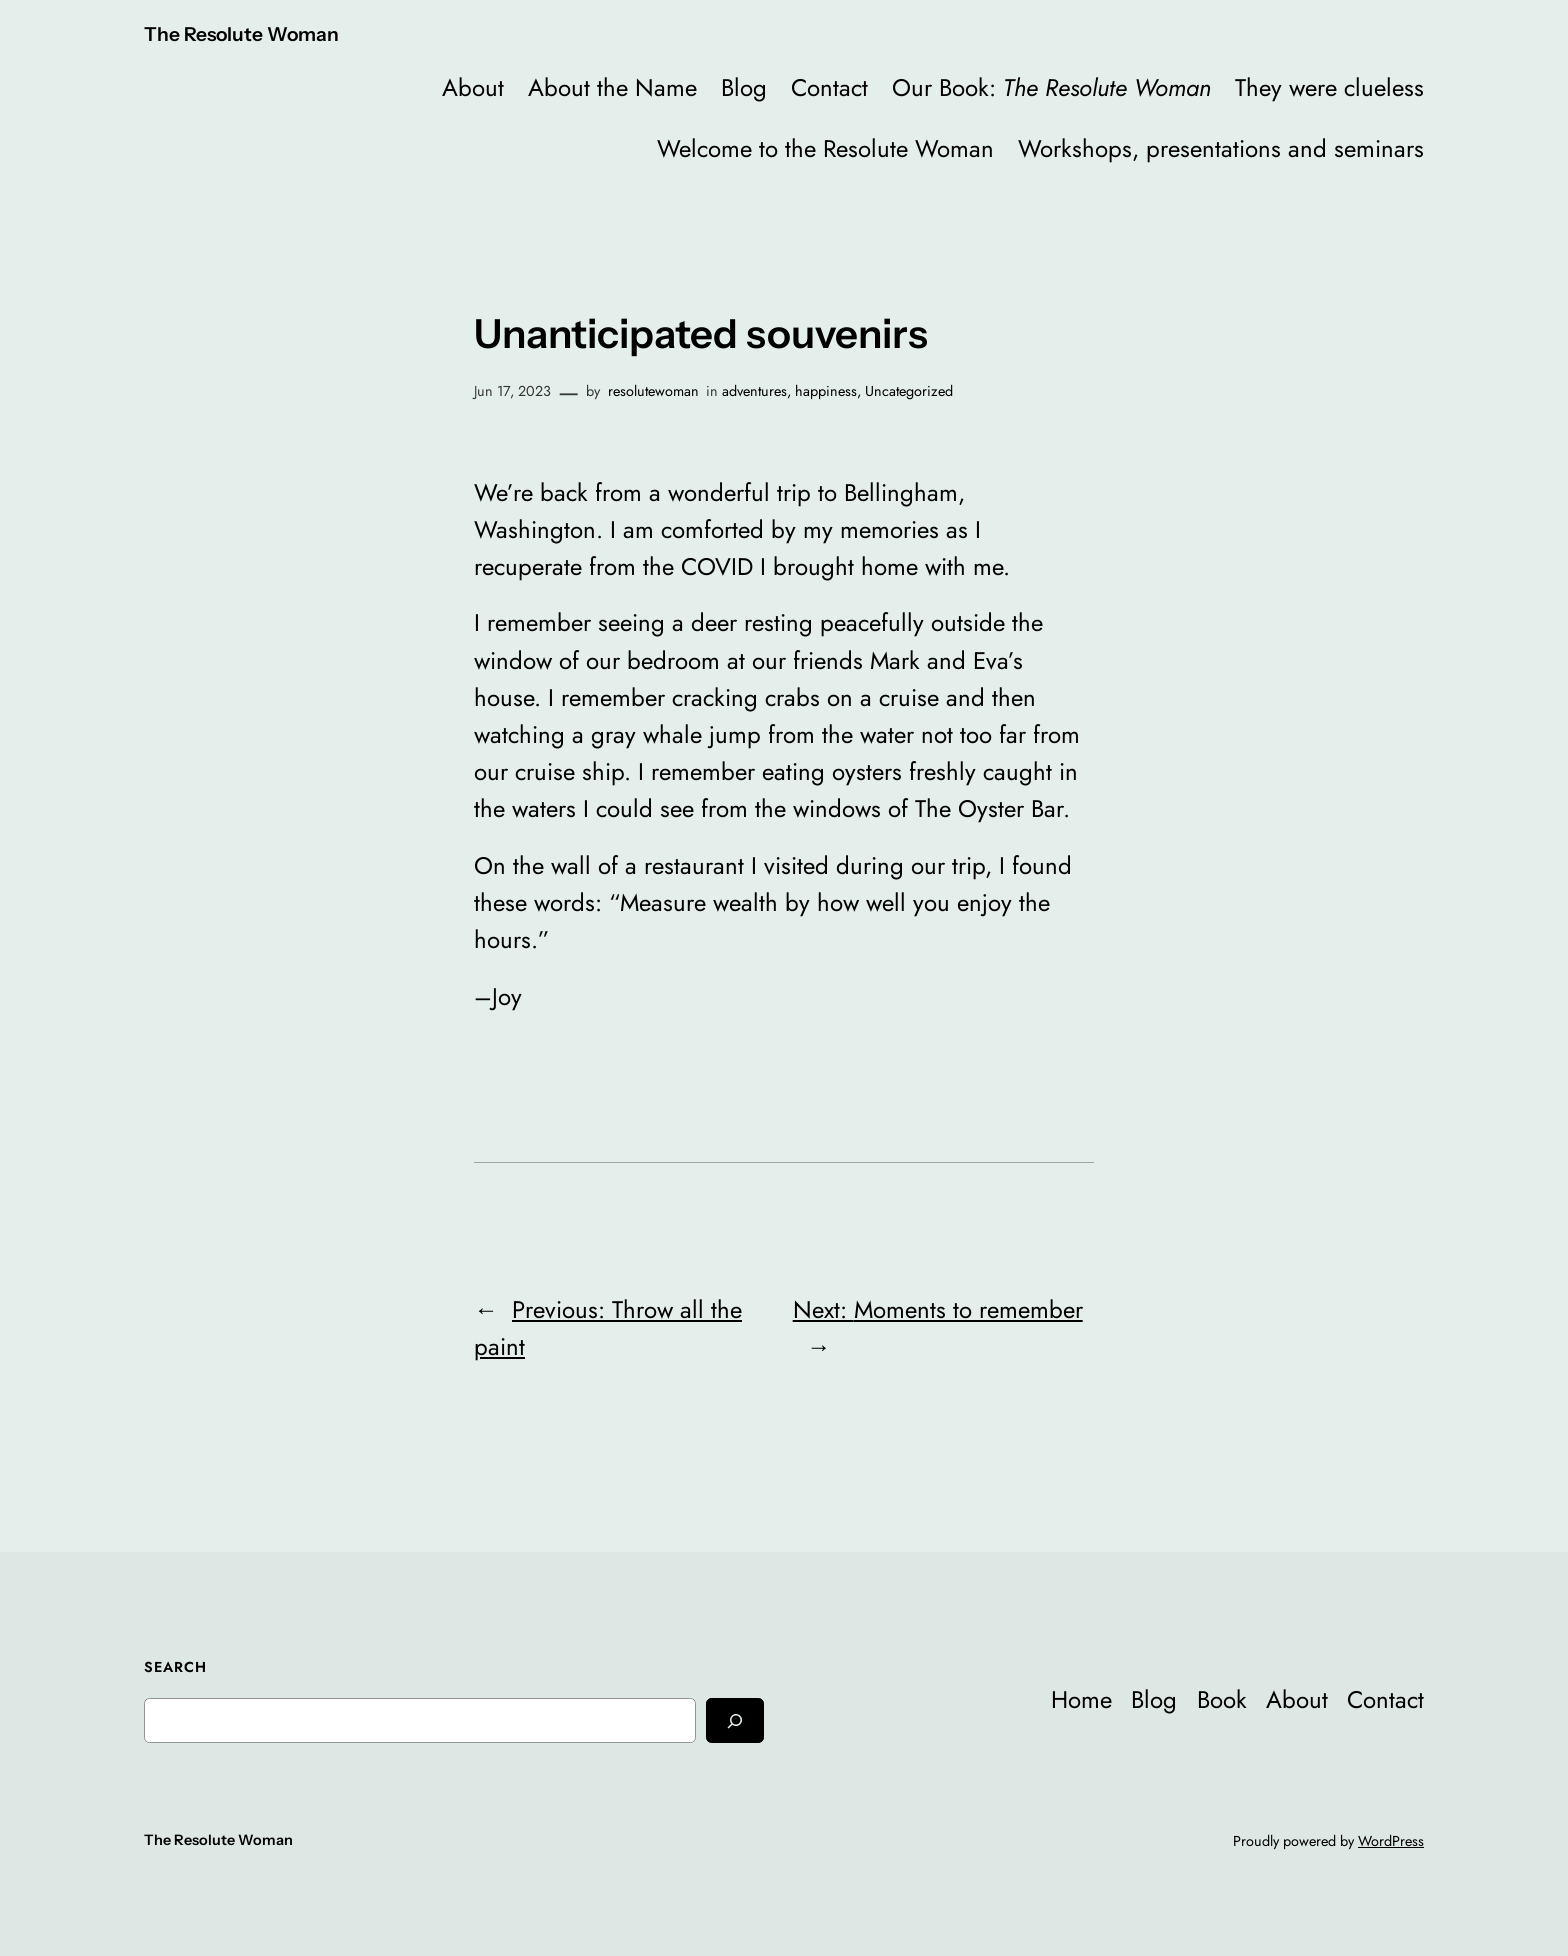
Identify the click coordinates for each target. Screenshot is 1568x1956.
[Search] (735, 1720)
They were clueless (1329, 87)
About (473, 87)
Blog (744, 87)
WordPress (1391, 1841)
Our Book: (1051, 87)
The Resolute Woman (241, 34)
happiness (826, 391)
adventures (754, 391)
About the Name (612, 87)
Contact (829, 87)
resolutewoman (653, 391)
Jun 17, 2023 (512, 391)
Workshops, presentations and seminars (1221, 148)
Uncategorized (909, 391)
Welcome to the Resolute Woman (825, 148)
